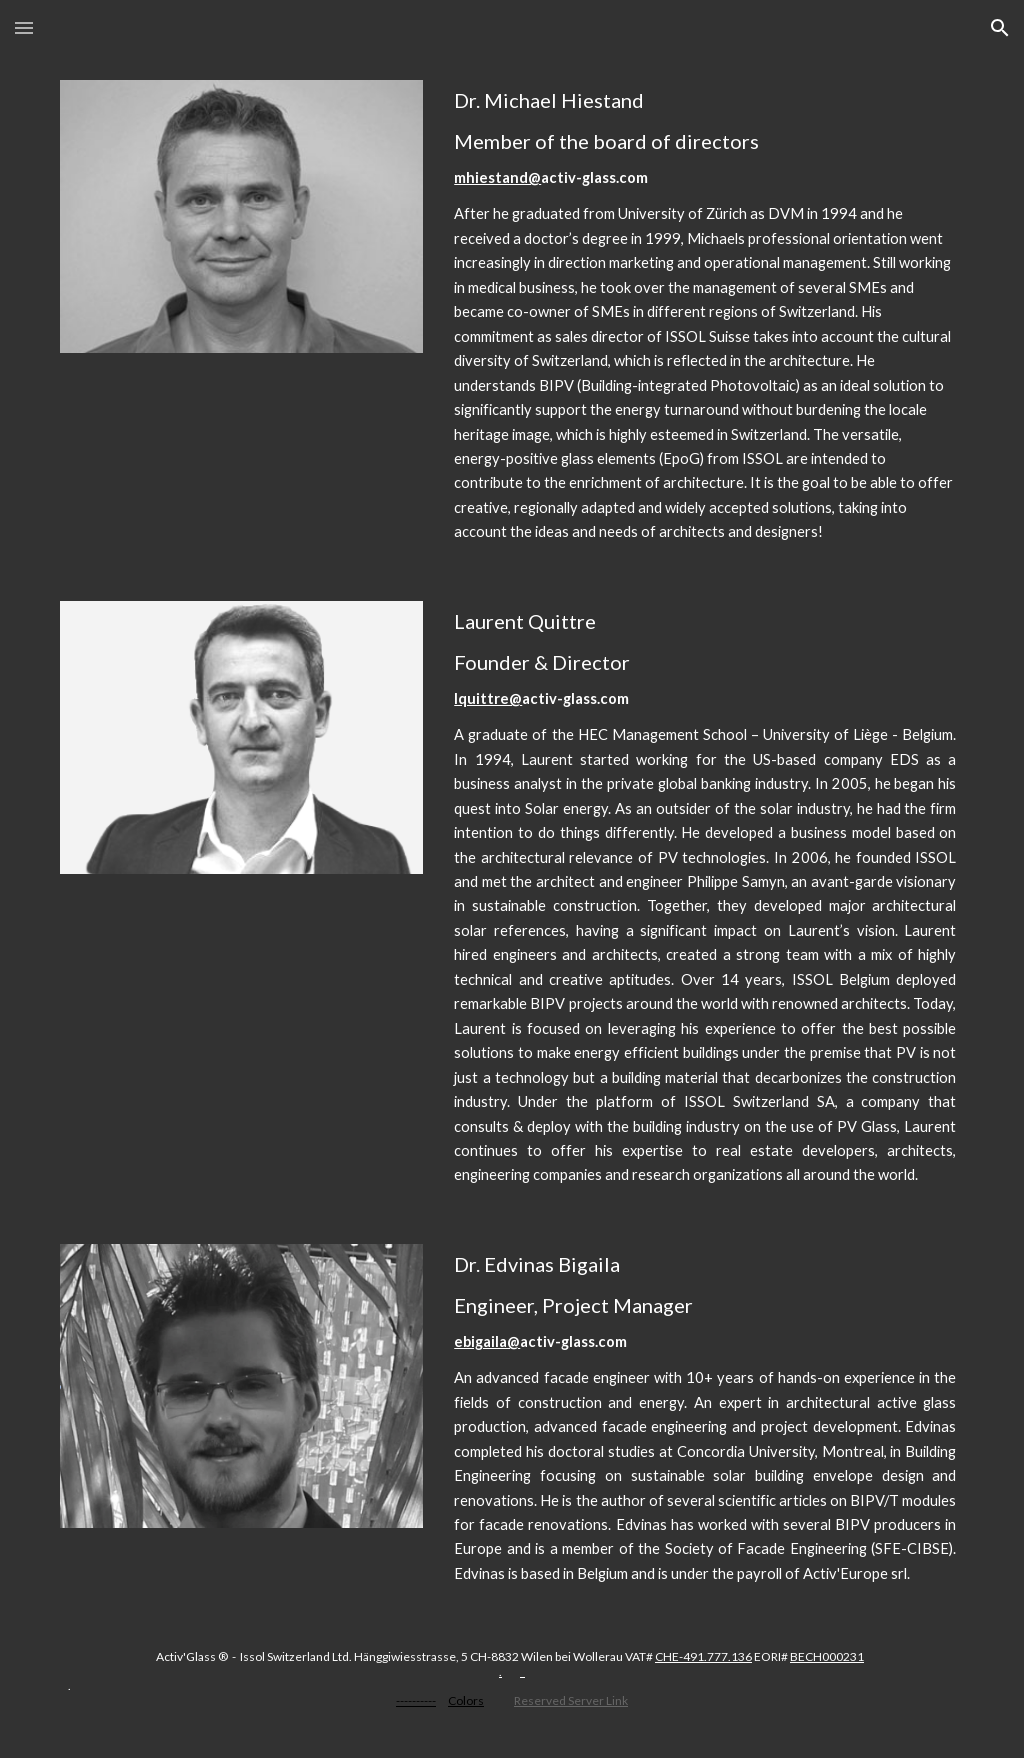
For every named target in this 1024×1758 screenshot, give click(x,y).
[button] (24, 27)
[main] (705, 316)
